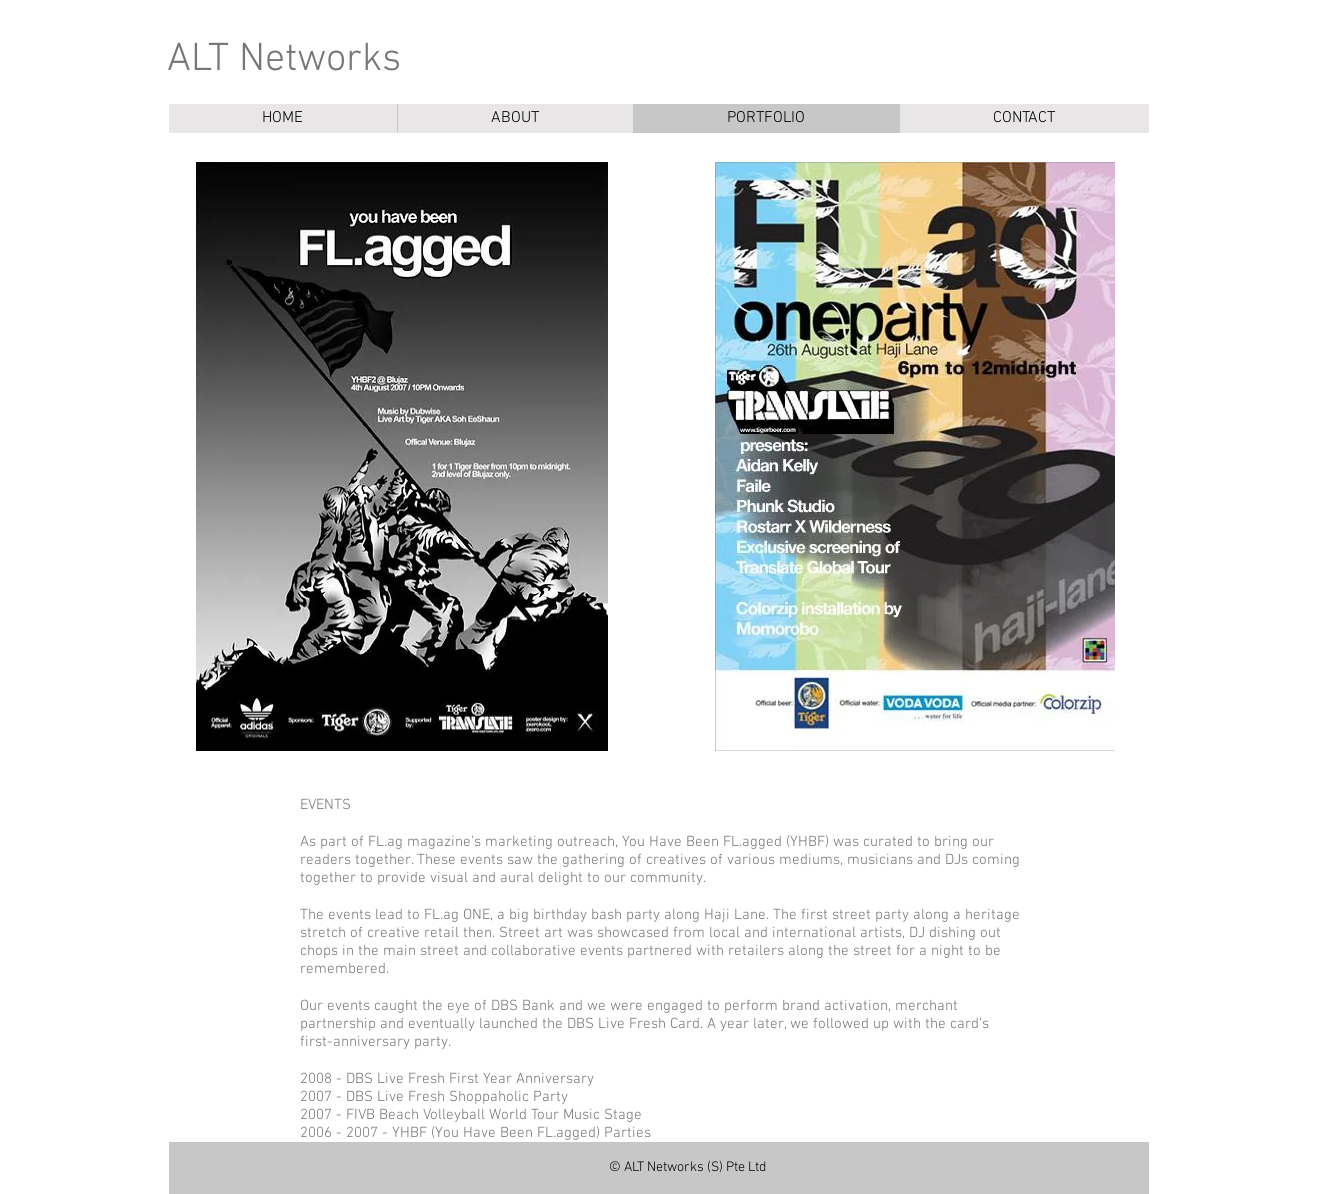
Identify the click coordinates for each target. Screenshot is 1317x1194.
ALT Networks (284, 60)
